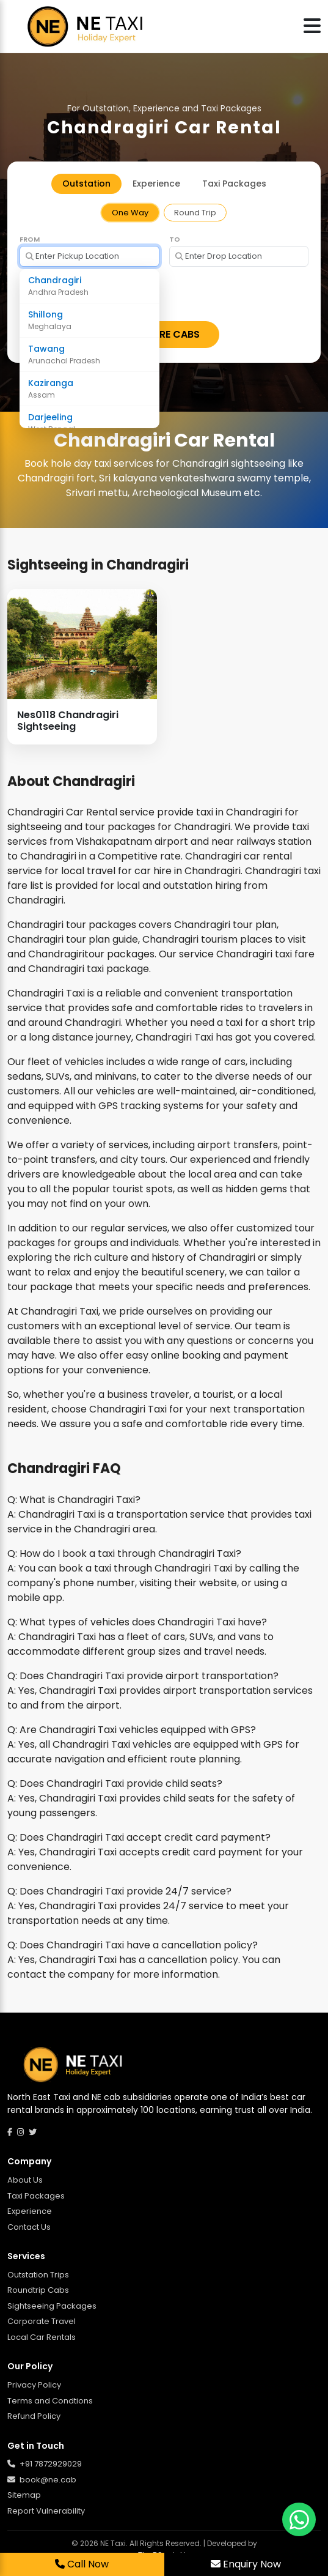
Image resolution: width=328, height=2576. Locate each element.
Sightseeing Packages (52, 2306)
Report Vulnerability (46, 2511)
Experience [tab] (156, 183)
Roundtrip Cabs (38, 2290)
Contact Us (29, 2227)
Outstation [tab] (86, 183)
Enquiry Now (246, 2564)
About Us (25, 2180)
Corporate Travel (41, 2321)
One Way (130, 212)
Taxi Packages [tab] (234, 183)
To (174, 239)
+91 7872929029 (44, 2464)
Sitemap (24, 2495)
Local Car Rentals (41, 2337)
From (30, 239)
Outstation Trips (38, 2275)
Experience (29, 2211)
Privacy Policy (34, 2385)
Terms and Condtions (50, 2401)
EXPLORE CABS (164, 334)
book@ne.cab (41, 2479)
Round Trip (195, 212)
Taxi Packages (36, 2196)
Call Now (82, 2564)
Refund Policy (33, 2416)
